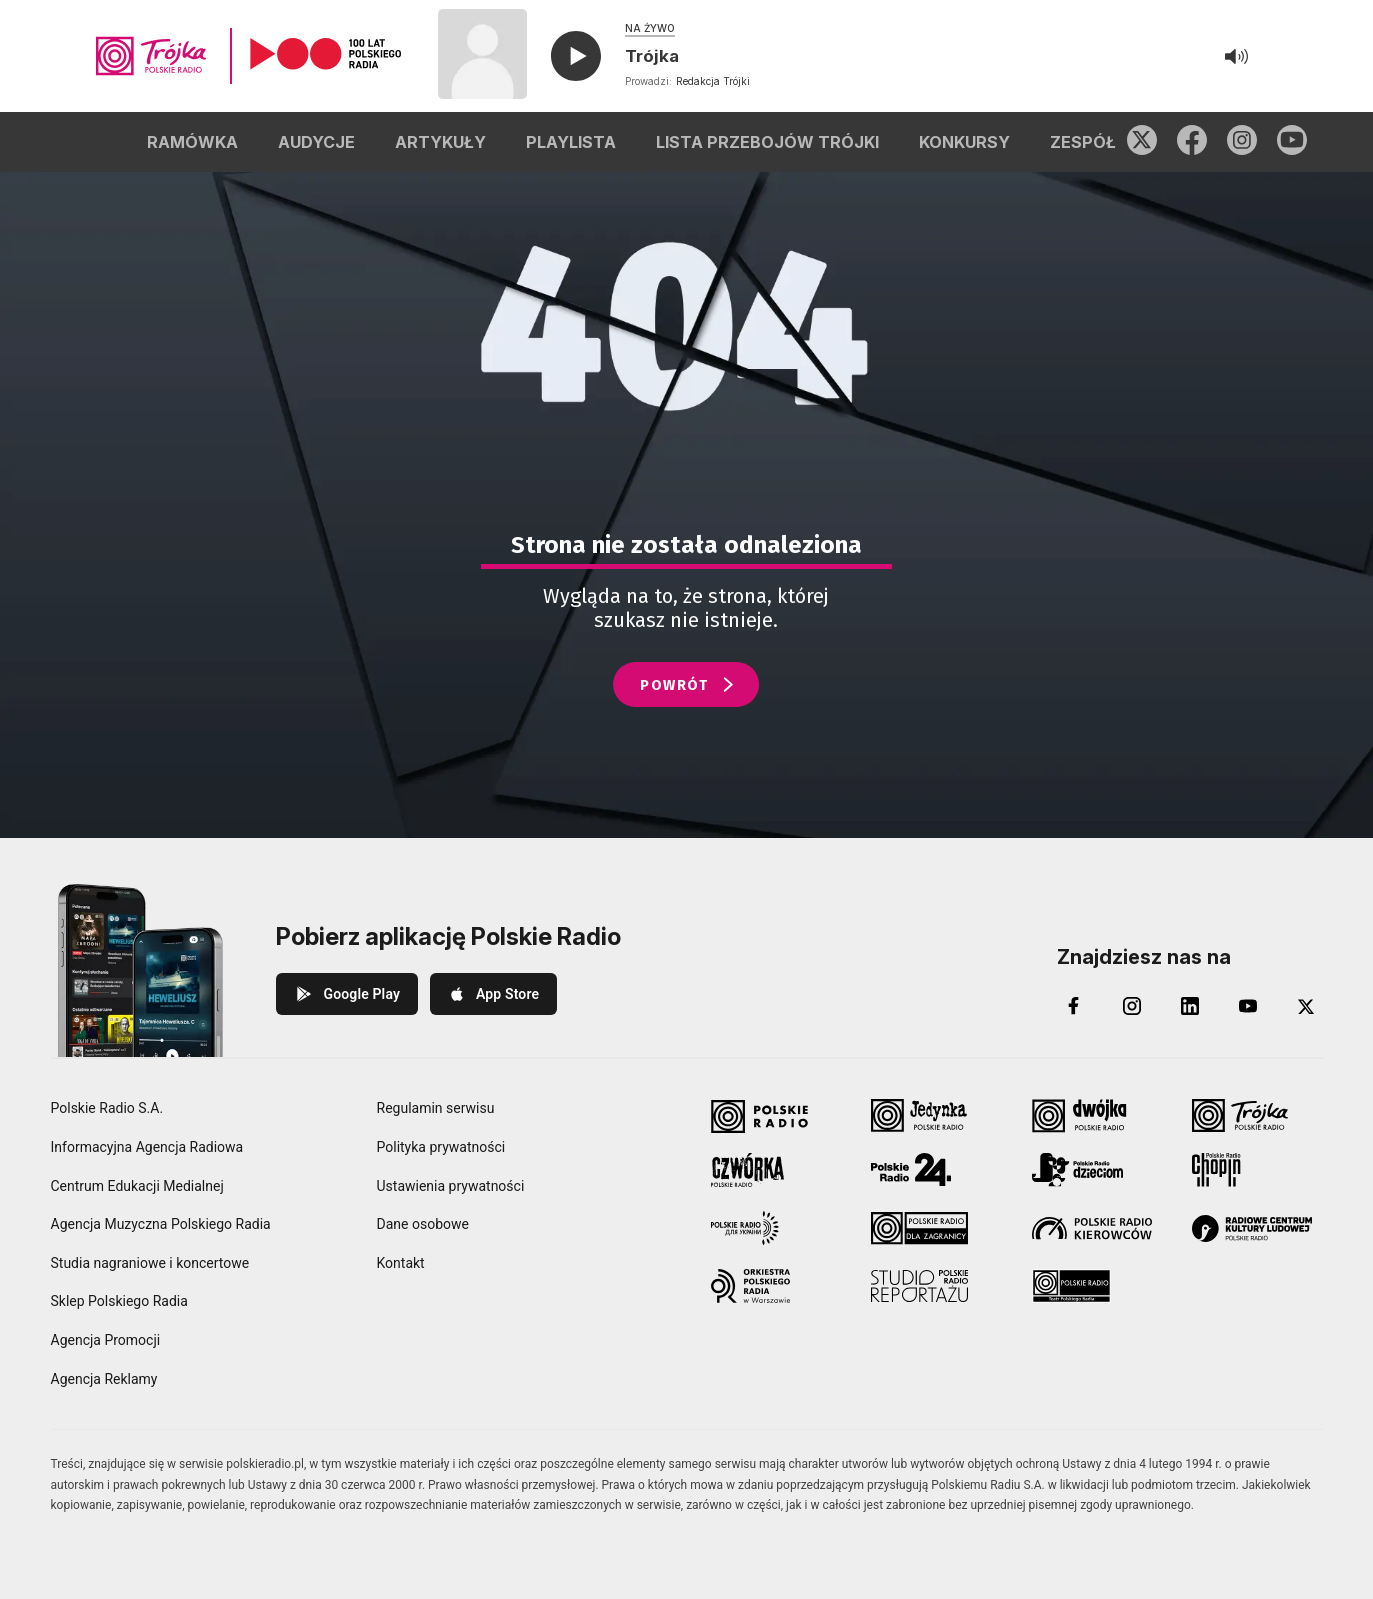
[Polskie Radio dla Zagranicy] (936, 1228)
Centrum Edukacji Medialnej (137, 1186)
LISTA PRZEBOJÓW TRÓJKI (767, 142)
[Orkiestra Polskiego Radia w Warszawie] (776, 1286)
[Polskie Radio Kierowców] (1097, 1228)
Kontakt (401, 1263)
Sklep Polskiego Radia (119, 1301)
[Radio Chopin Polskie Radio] (1257, 1170)
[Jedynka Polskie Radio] (936, 1116)
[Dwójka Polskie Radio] (1097, 1116)
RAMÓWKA (192, 142)
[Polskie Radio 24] (936, 1170)
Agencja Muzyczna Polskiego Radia (161, 1224)
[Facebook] (1074, 1006)
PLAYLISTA (571, 142)
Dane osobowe (423, 1224)
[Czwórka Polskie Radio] (776, 1170)
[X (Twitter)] (1306, 1006)
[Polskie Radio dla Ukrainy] (776, 1228)
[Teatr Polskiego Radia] (1097, 1286)
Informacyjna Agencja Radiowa (147, 1147)
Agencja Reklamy (104, 1379)
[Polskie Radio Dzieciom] (1097, 1170)
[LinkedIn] (1190, 1006)
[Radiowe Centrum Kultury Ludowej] (1257, 1228)
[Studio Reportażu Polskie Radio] (936, 1286)
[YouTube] (1248, 1006)
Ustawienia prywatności (451, 1186)
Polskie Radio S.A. (107, 1108)
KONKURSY (964, 142)
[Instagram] (1132, 1006)
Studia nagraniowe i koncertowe (150, 1263)
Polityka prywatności (441, 1147)
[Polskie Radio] (776, 1116)
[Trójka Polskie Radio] (1257, 1116)
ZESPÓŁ (1083, 142)
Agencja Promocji (106, 1340)
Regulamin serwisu (436, 1108)
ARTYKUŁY (440, 142)
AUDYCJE (316, 142)
